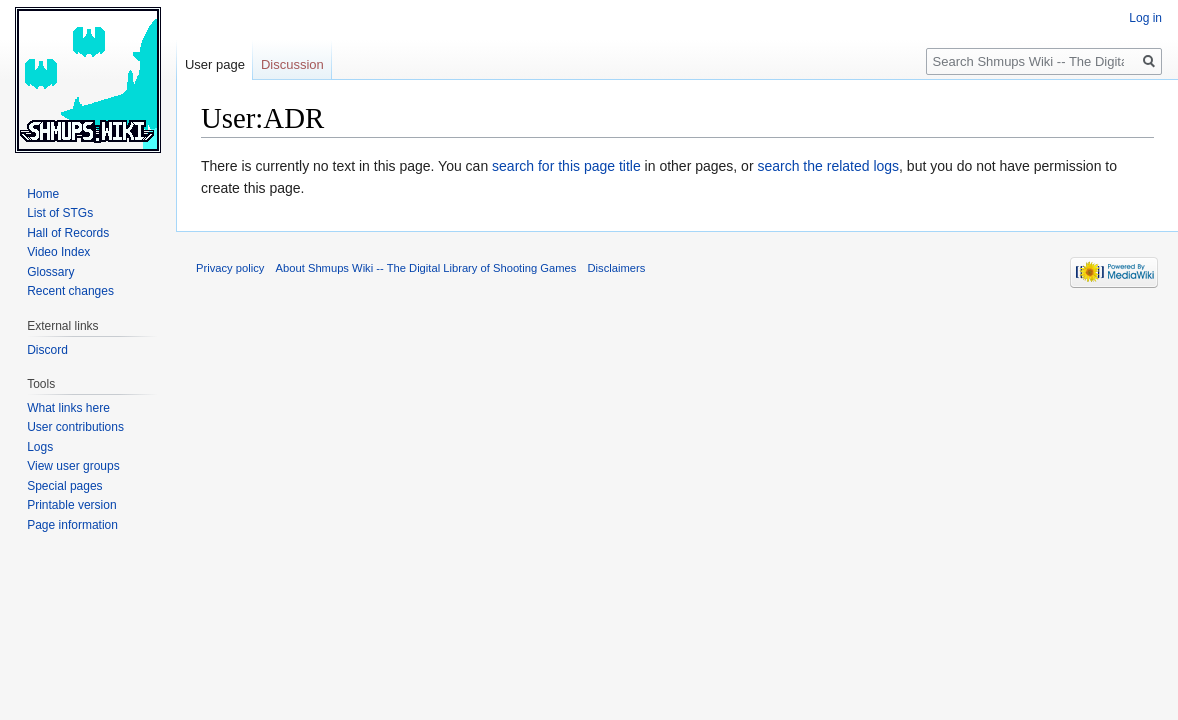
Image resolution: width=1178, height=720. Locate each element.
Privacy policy (230, 268)
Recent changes (70, 291)
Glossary (50, 272)
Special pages (64, 486)
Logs (40, 447)
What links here (68, 408)
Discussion (292, 64)
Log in (1145, 18)
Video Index (58, 252)
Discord (47, 350)
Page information (72, 525)
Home (43, 194)
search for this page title (566, 166)
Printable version (71, 505)
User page (215, 64)
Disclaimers (617, 268)
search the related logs (828, 166)
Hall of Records (68, 233)
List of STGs (60, 213)
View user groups (73, 466)
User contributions (75, 427)
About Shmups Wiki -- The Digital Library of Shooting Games (426, 268)
